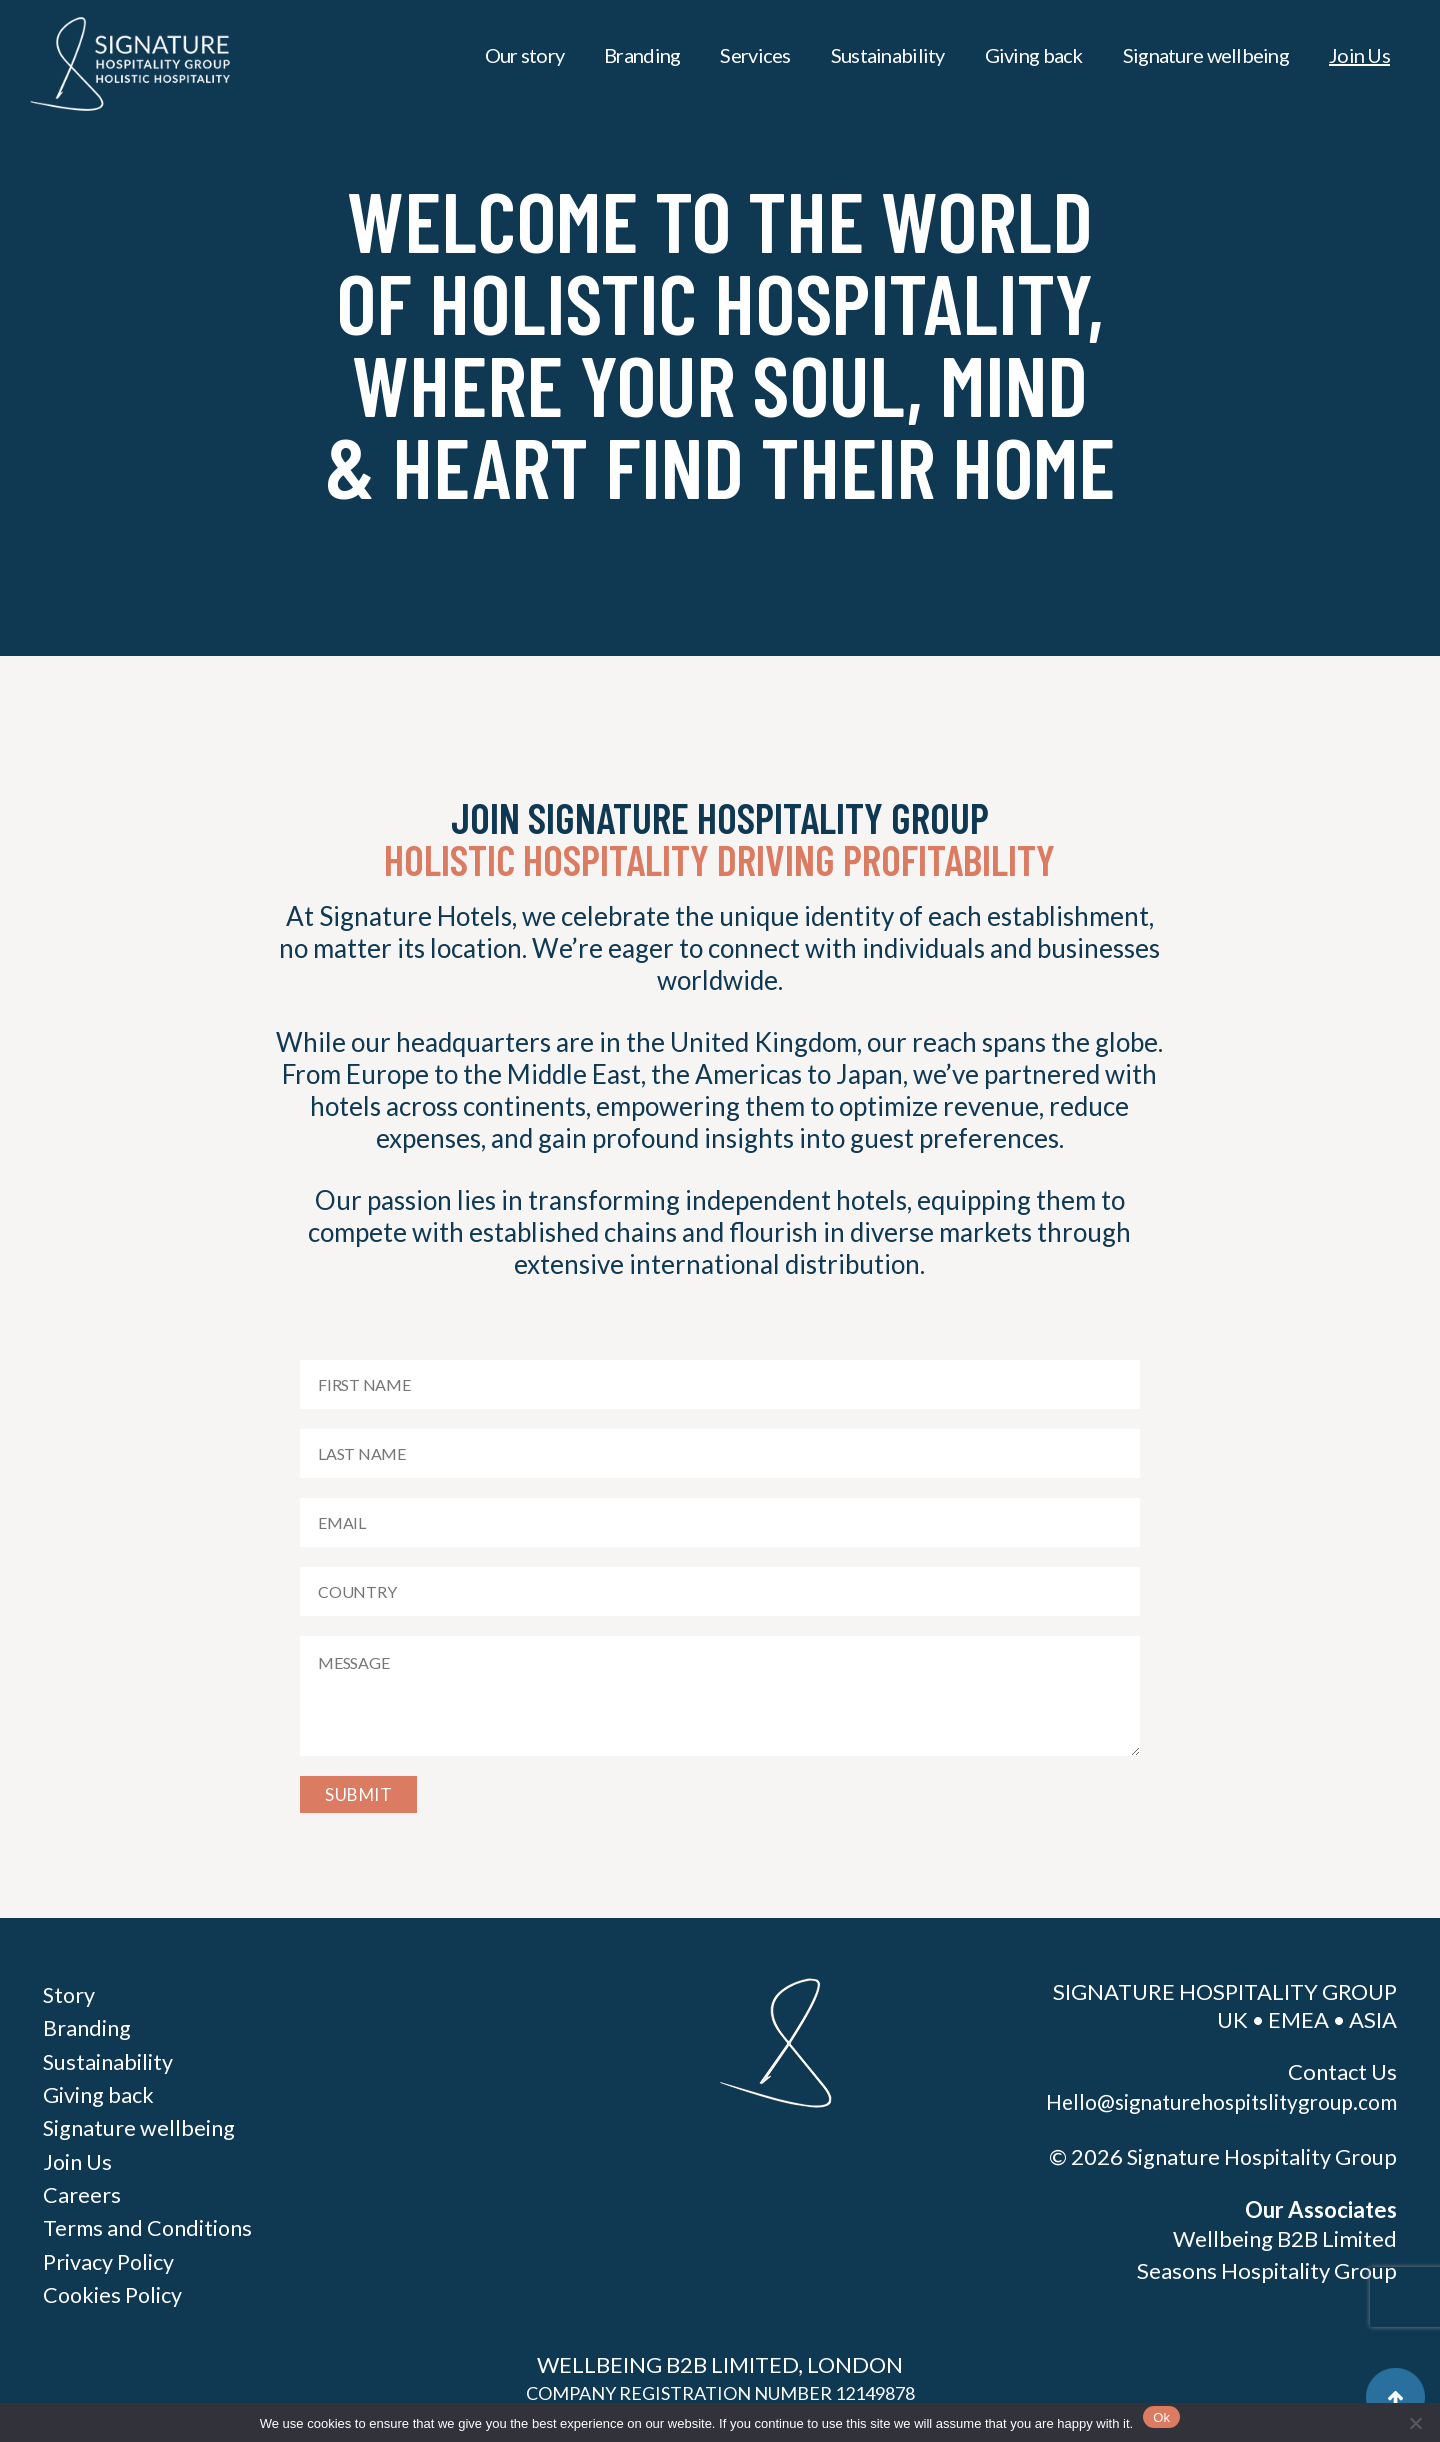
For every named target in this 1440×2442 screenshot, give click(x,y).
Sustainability (888, 55)
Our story (525, 55)
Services (755, 55)
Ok (1161, 2417)
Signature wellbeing (1206, 55)
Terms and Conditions (149, 2225)
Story (70, 1994)
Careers (82, 2192)
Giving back (1034, 55)
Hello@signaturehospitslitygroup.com (1219, 2101)
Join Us (1359, 55)
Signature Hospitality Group (1260, 2156)
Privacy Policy (109, 2258)
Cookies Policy (114, 2291)
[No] (1415, 2423)
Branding (642, 55)
